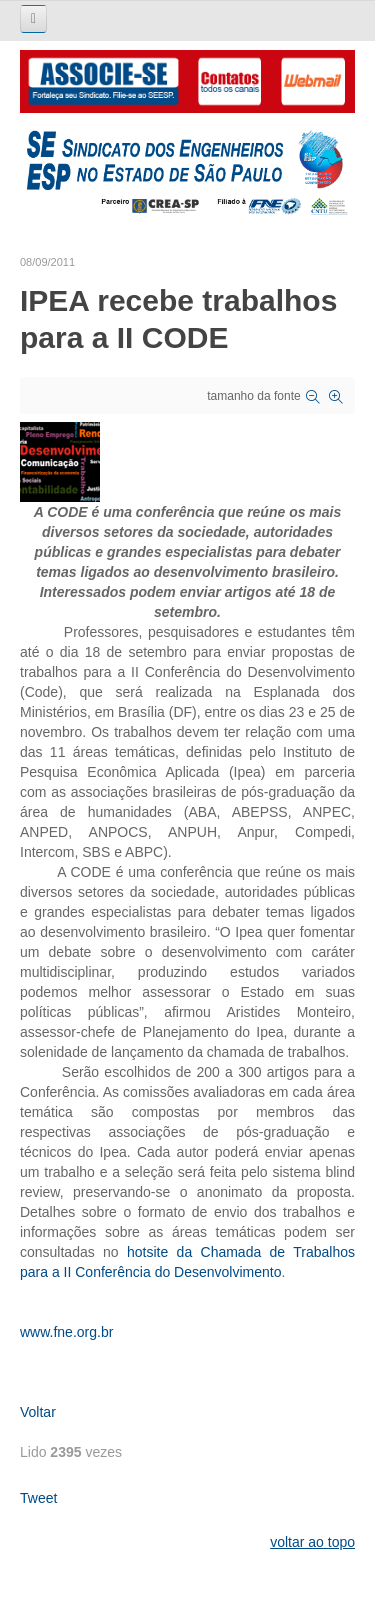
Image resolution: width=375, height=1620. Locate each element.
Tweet (38, 1498)
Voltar (38, 1412)
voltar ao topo (312, 1542)
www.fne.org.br (66, 1332)
